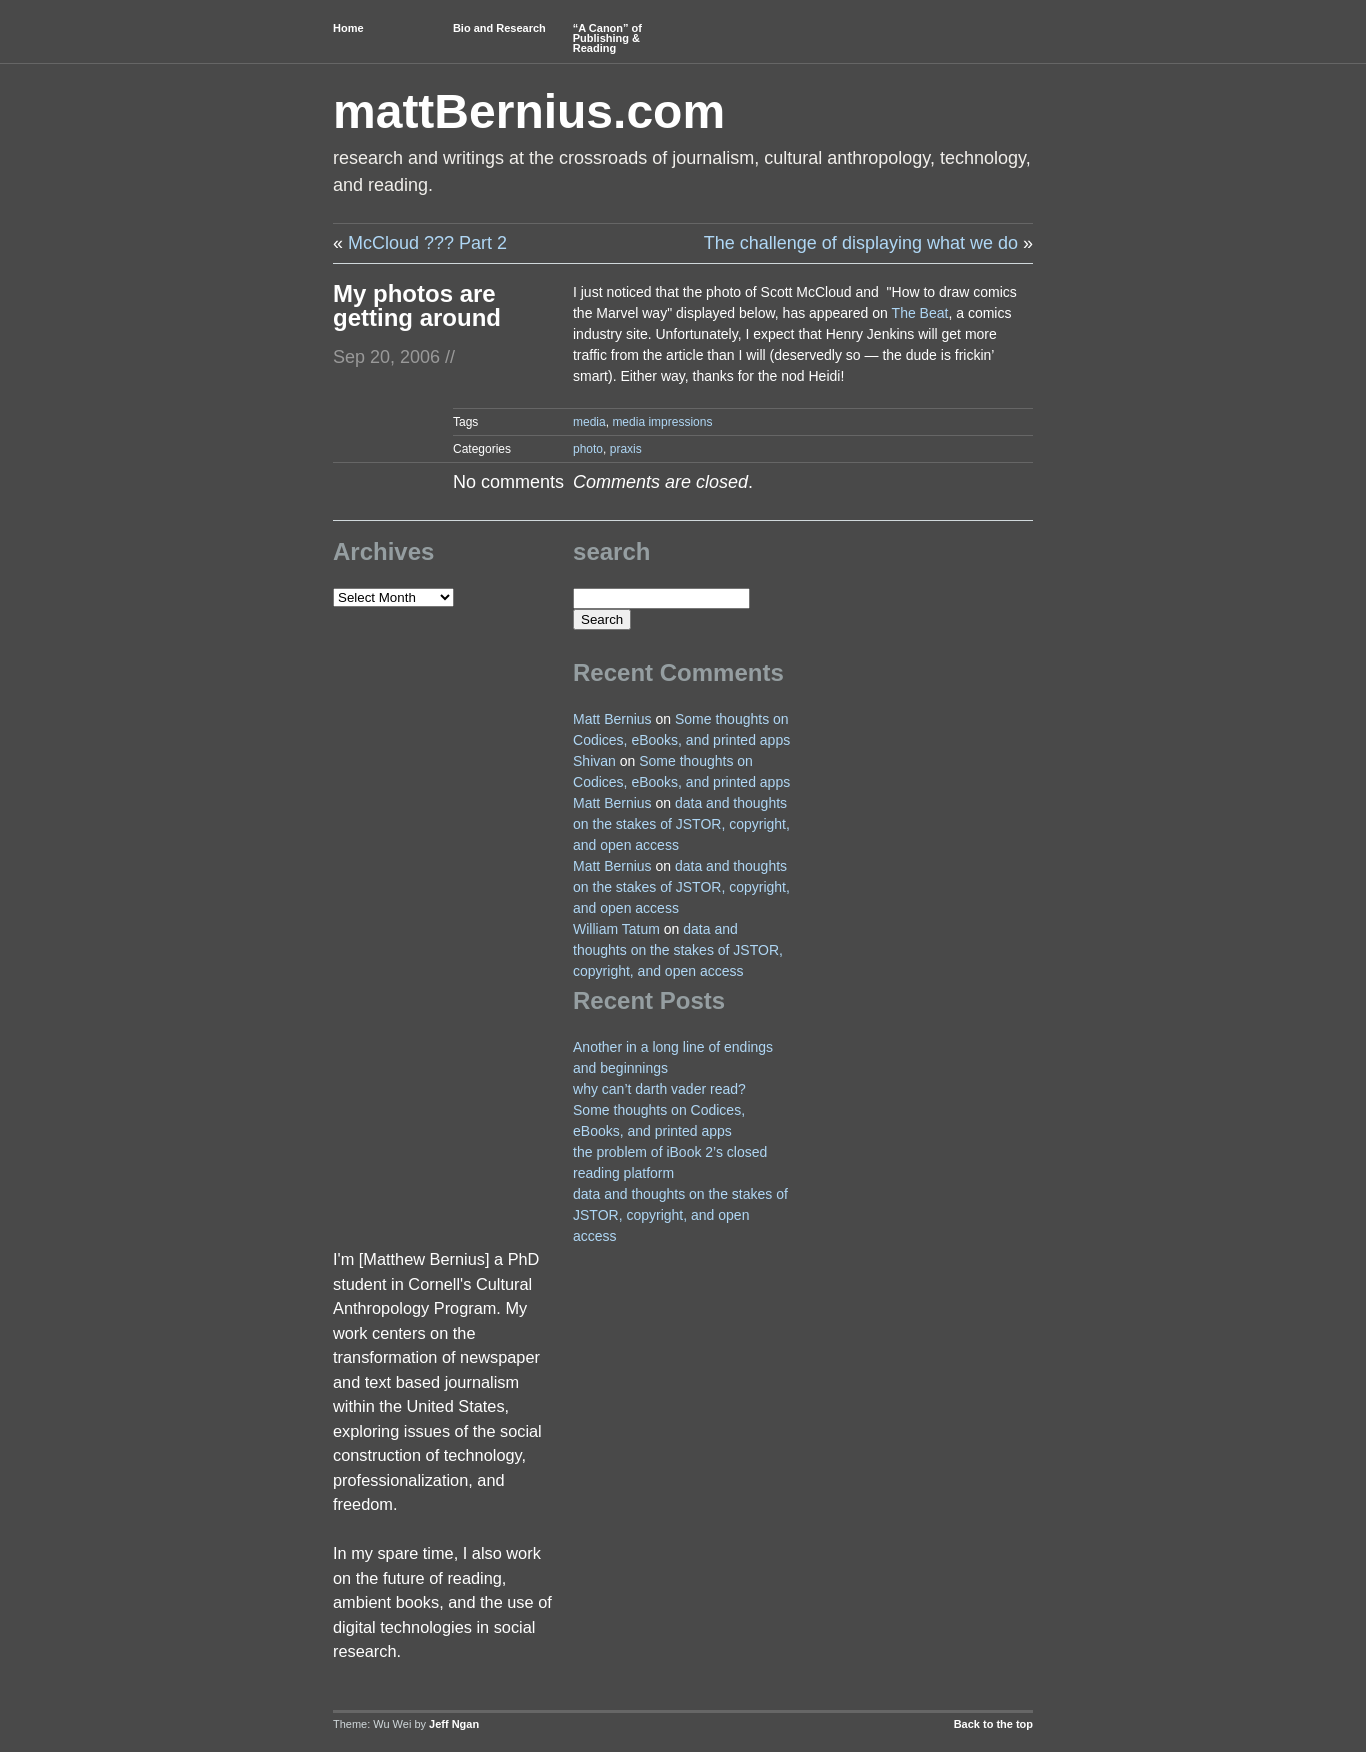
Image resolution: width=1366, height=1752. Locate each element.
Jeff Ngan (454, 1724)
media (589, 422)
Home (348, 28)
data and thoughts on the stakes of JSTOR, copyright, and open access (681, 824)
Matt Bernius (612, 719)
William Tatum (616, 929)
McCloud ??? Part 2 (427, 243)
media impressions (662, 422)
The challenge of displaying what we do (861, 243)
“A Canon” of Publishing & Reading (607, 38)
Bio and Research (499, 28)
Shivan (594, 761)
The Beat (920, 313)
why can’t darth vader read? (659, 1089)
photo (588, 449)
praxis (626, 449)
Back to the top (993, 1724)
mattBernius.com (529, 111)
